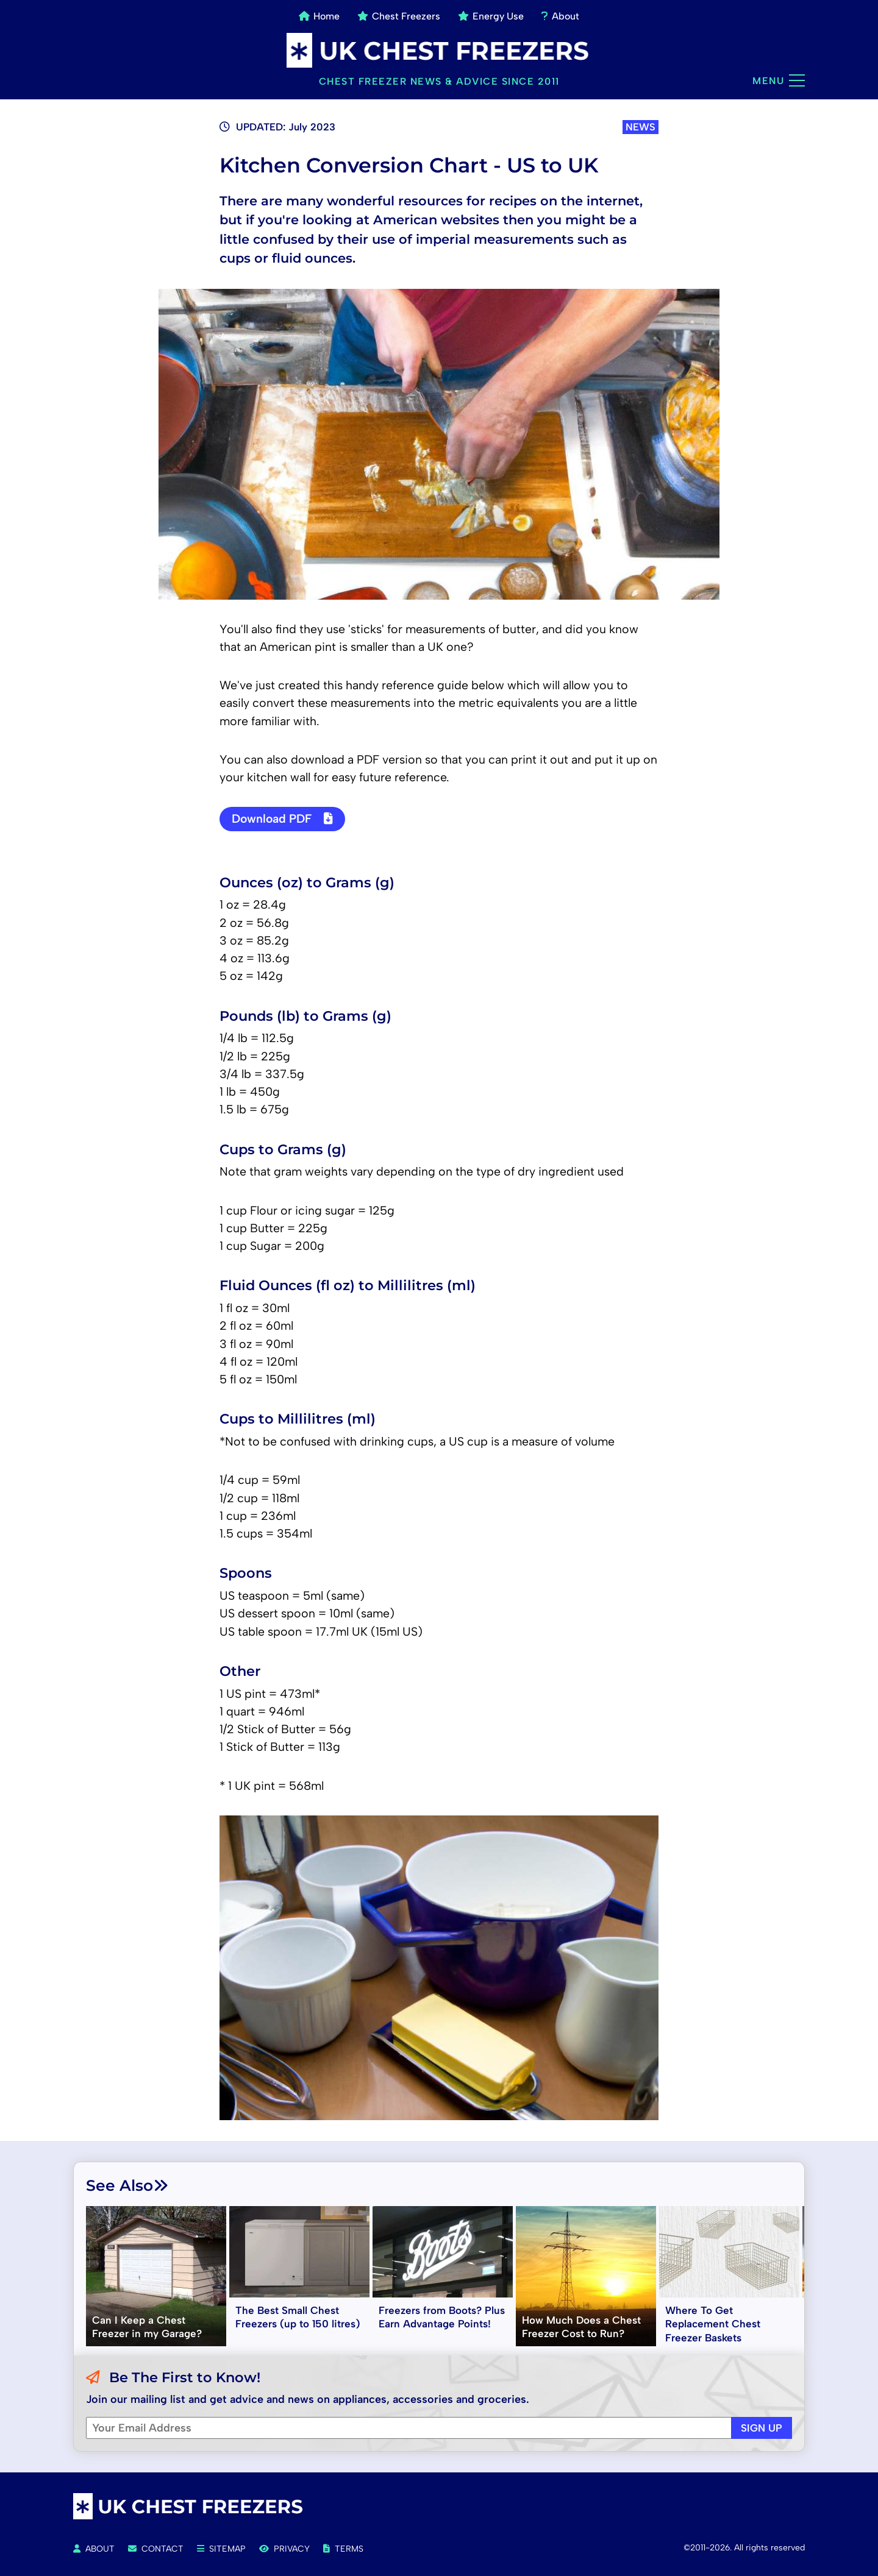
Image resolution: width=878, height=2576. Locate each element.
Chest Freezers (398, 16)
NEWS (640, 127)
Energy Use (491, 16)
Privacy (284, 2549)
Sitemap (221, 2549)
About (560, 16)
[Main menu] (797, 80)
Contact (156, 2549)
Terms (343, 2549)
